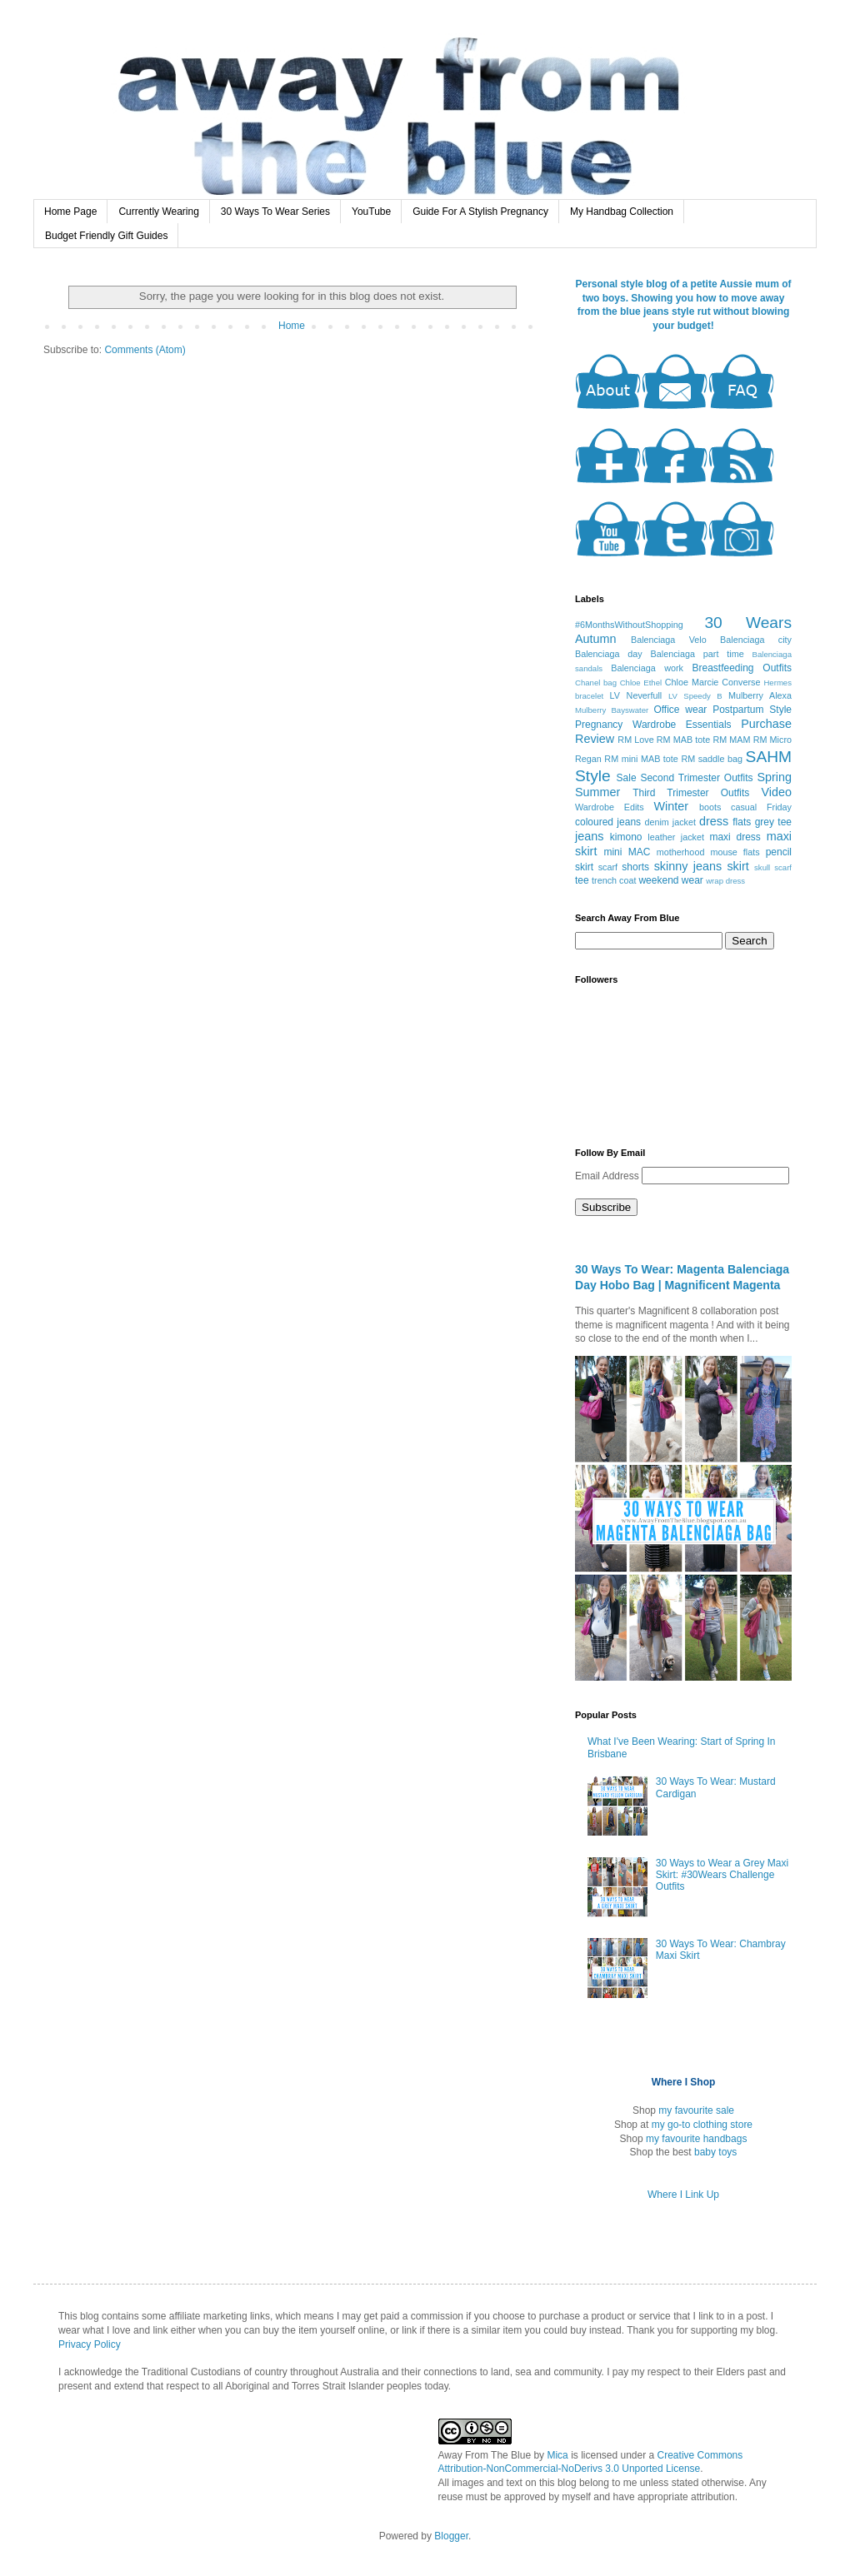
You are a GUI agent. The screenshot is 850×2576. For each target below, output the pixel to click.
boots (710, 807)
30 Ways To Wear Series (275, 211)
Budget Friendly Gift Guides (106, 236)
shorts (635, 867)
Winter (671, 806)
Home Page (70, 211)
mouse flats (734, 852)
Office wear (680, 709)
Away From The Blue (485, 2455)
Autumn (596, 638)
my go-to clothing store (702, 2124)
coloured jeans (608, 822)
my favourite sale (696, 2110)
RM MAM (731, 740)
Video (776, 792)
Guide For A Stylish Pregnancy (480, 211)
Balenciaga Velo (669, 640)
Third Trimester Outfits (690, 793)
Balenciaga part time (697, 654)
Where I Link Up (683, 2194)
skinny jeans (688, 866)
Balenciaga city (756, 640)
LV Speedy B (695, 695)
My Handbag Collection (621, 211)
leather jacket (676, 837)
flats (741, 822)
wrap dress (725, 880)
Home (291, 325)
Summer (597, 792)
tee (582, 880)
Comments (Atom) (144, 350)
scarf (608, 867)
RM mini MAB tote (641, 759)
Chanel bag (596, 682)
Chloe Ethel (641, 682)
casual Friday (761, 807)
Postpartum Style (752, 709)
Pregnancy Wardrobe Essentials (653, 724)
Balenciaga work (647, 668)
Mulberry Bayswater (611, 710)
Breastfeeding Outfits (742, 668)
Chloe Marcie (692, 682)
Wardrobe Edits (609, 807)
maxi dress (734, 837)
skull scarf (773, 867)
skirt (737, 866)
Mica (557, 2455)
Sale (627, 778)
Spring (774, 777)
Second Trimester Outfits (696, 778)
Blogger (451, 2536)
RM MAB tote (683, 740)
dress (713, 821)
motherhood (681, 852)
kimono (626, 837)
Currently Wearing (158, 211)
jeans (589, 836)
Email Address (608, 1176)
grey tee (773, 822)
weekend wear (670, 880)
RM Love (635, 740)
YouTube (371, 211)
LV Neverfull (636, 695)
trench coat (614, 880)
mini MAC (626, 852)
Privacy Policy (89, 2344)
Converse (741, 682)
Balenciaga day (608, 654)
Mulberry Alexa (760, 695)
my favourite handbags (696, 2139)
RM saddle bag (711, 759)
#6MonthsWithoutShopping (629, 625)
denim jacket (670, 822)
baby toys (715, 2152)
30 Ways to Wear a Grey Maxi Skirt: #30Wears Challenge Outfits (722, 1875)
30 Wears (748, 622)
